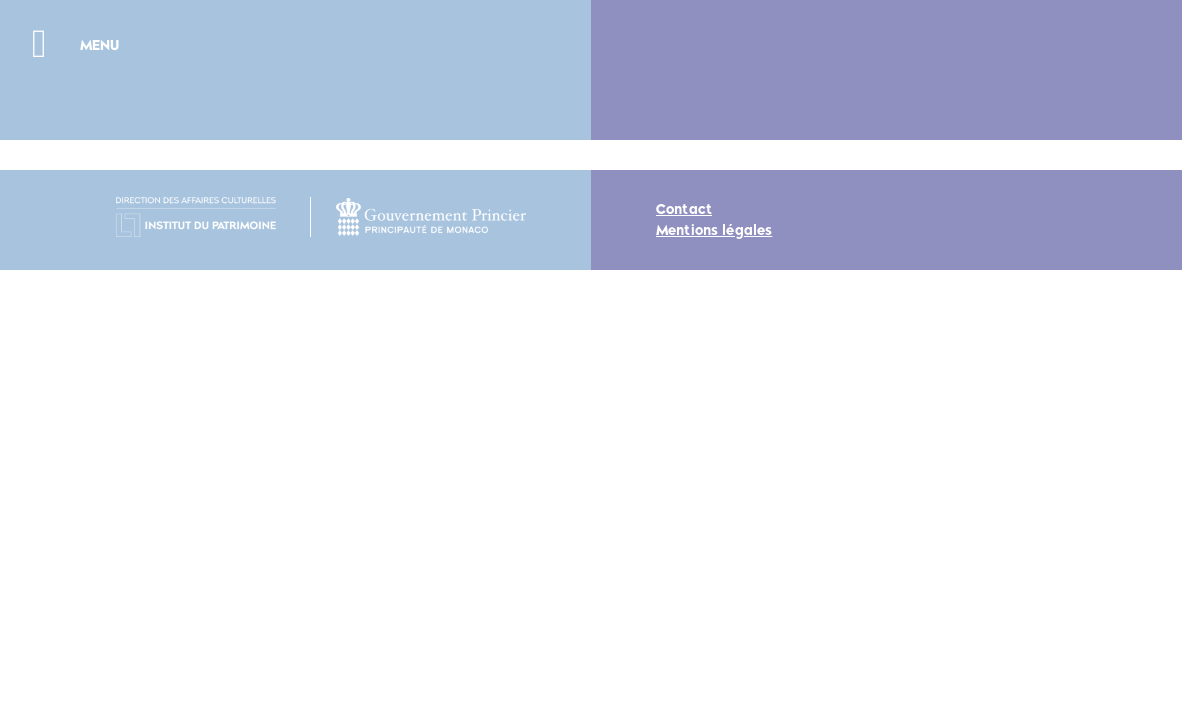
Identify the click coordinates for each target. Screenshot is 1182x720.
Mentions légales (714, 230)
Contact (684, 209)
